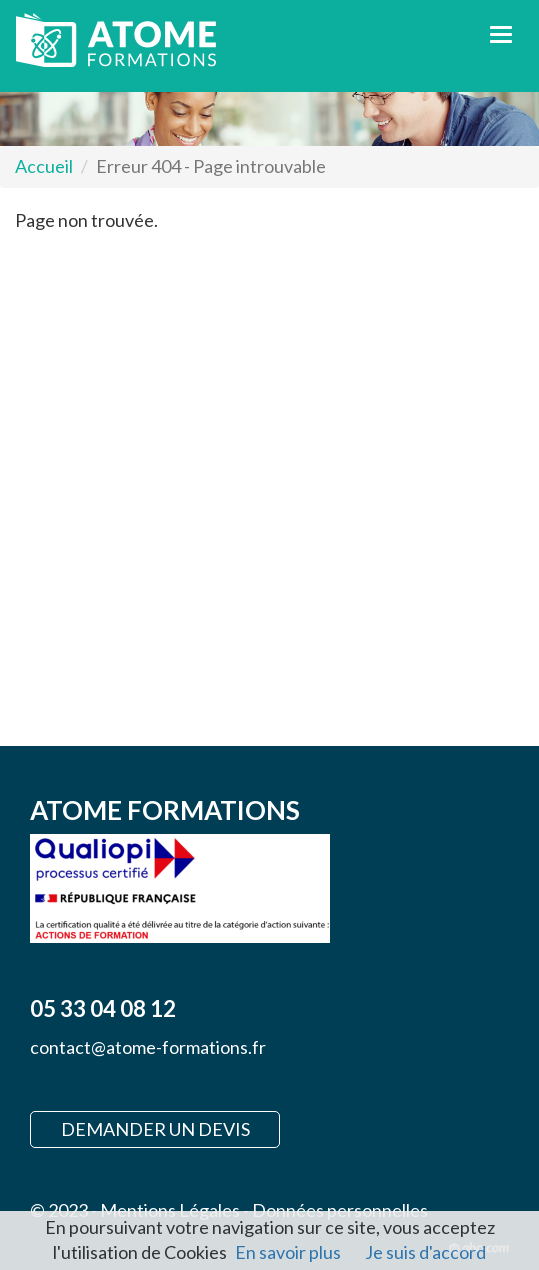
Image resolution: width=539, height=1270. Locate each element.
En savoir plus (288, 1252)
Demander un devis (155, 1129)
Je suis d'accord (425, 1252)
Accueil (44, 166)
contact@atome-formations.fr (148, 1047)
